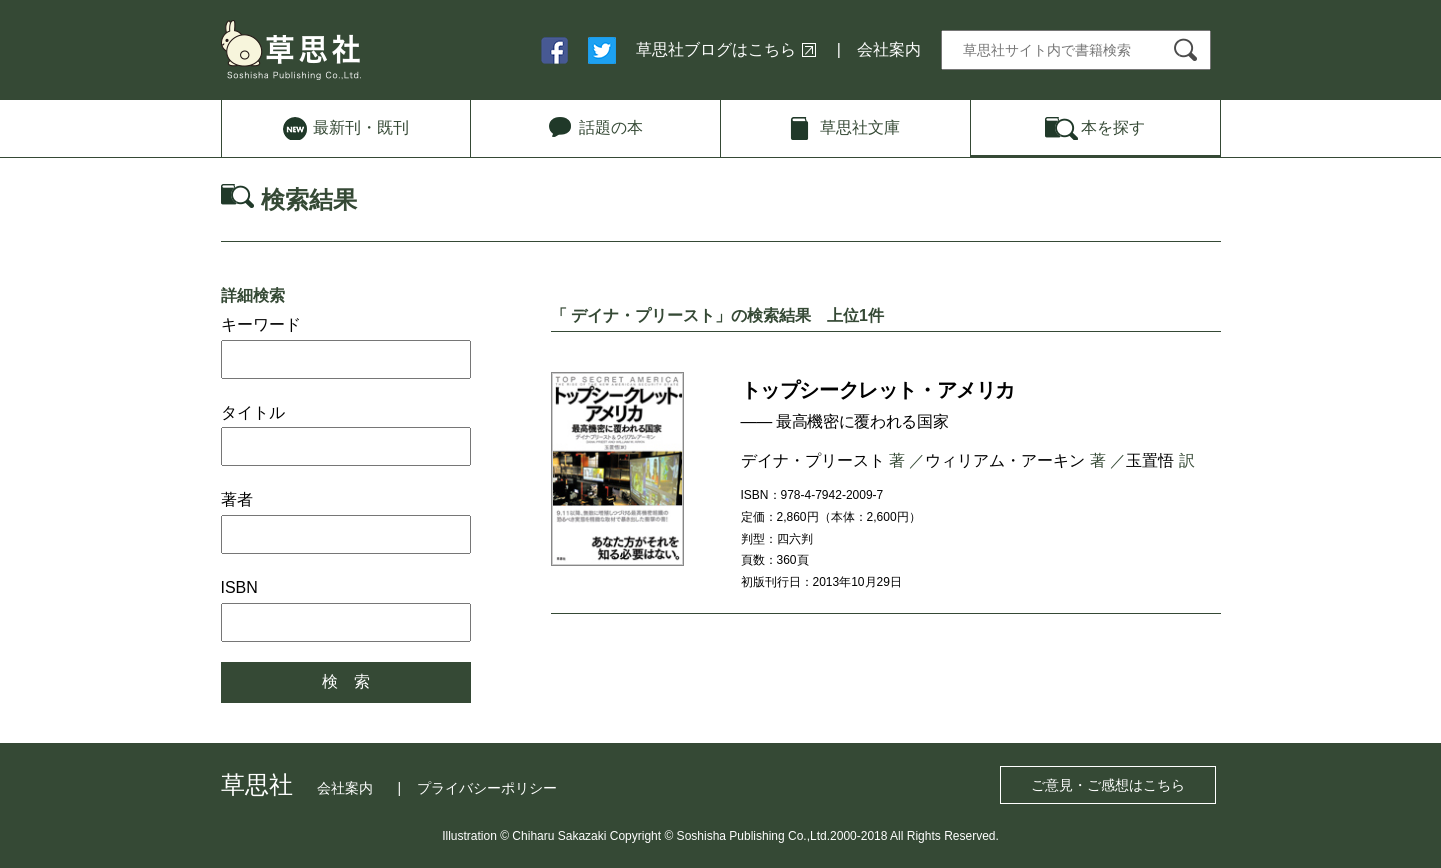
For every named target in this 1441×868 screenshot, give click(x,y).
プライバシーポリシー (487, 788)
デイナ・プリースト (813, 460)
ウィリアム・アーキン (1005, 460)
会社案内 (889, 49)
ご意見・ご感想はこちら (1108, 785)
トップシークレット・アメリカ (878, 390)
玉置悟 (1150, 460)
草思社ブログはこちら (716, 49)
